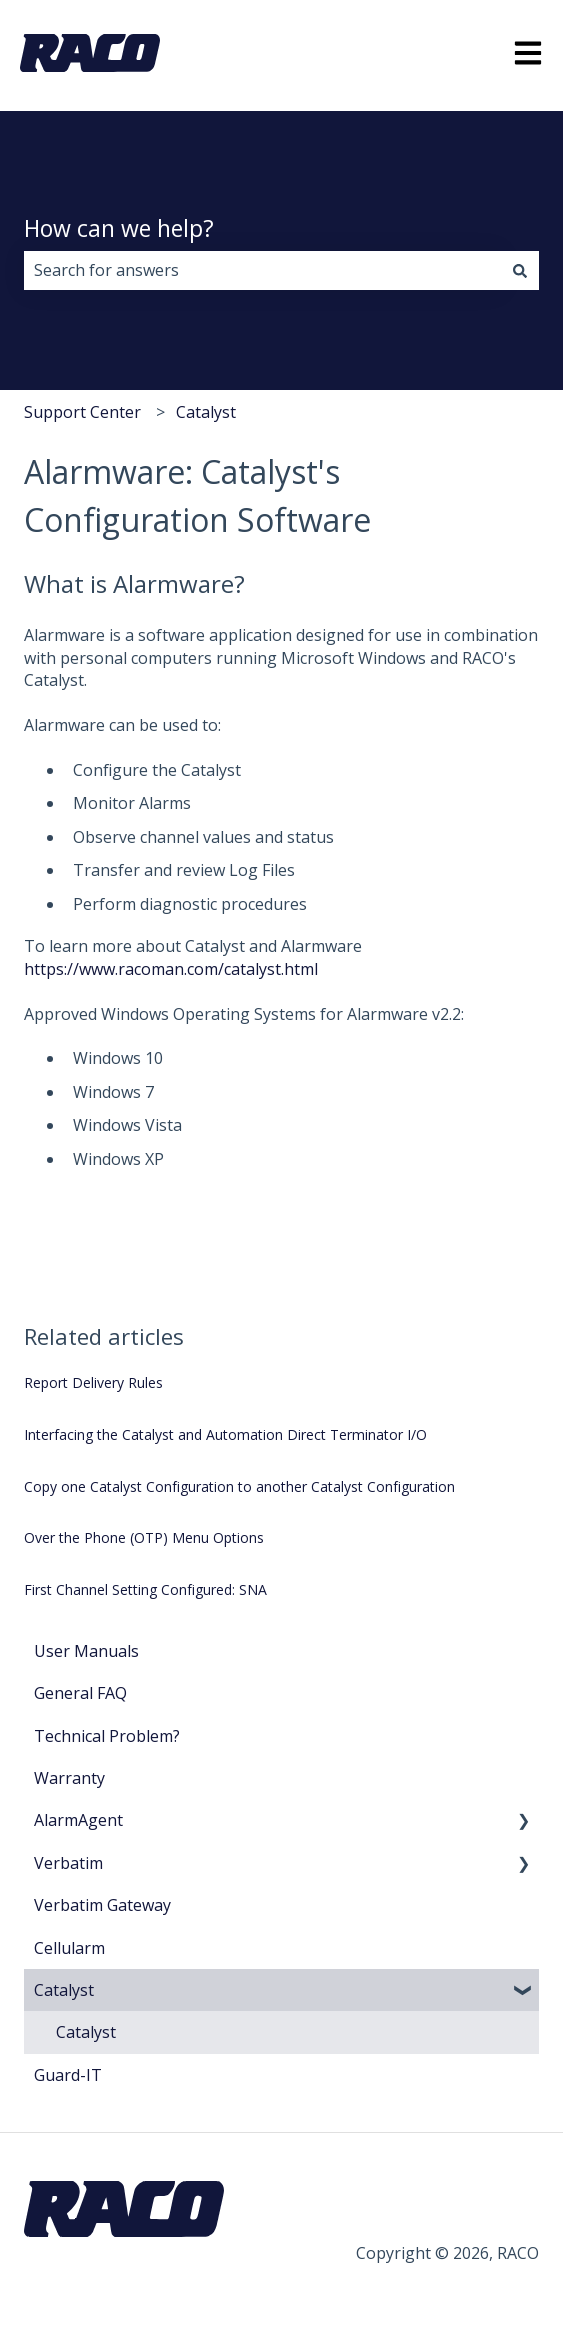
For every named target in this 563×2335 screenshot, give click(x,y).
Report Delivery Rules (93, 1382)
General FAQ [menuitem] (80, 1693)
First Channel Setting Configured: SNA (145, 1589)
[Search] (520, 270)
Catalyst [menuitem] (64, 1990)
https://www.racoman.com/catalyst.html (171, 969)
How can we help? (119, 228)
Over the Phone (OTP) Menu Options (144, 1537)
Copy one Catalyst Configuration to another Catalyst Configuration (239, 1486)
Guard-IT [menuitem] (68, 2075)
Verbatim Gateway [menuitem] (102, 1905)
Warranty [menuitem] (69, 1778)
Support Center (82, 412)
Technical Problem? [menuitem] (107, 1736)
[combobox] (262, 270)
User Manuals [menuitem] (86, 1651)
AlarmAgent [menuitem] (78, 1820)
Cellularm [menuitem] (69, 1948)
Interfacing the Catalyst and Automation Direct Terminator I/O (225, 1434)
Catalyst (206, 412)
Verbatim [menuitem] (68, 1863)
